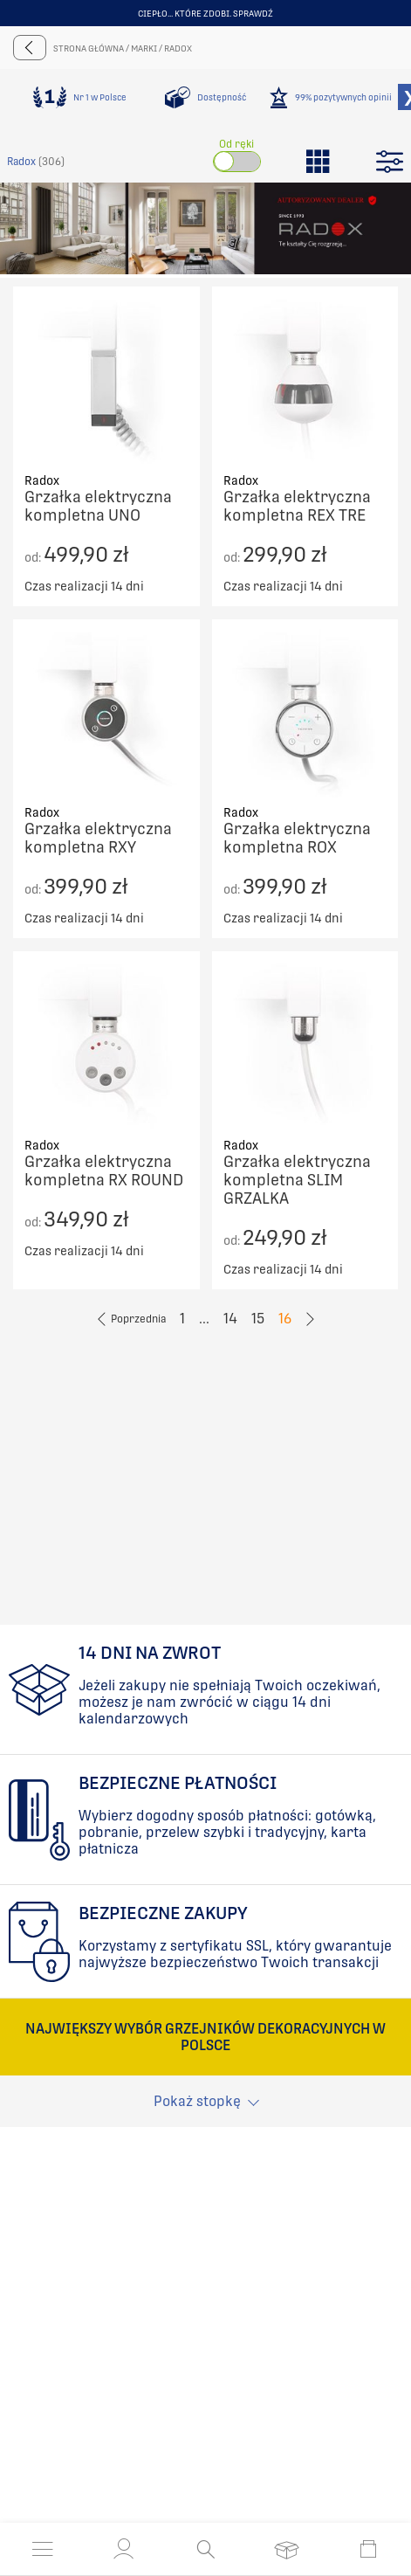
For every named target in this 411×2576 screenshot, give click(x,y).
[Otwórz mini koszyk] (368, 2548)
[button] (123, 2548)
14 (230, 1318)
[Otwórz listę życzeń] (286, 2548)
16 (284, 1318)
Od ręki (236, 144)
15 (257, 1318)
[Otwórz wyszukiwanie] (205, 2549)
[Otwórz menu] (42, 2549)
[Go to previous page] (131, 1319)
